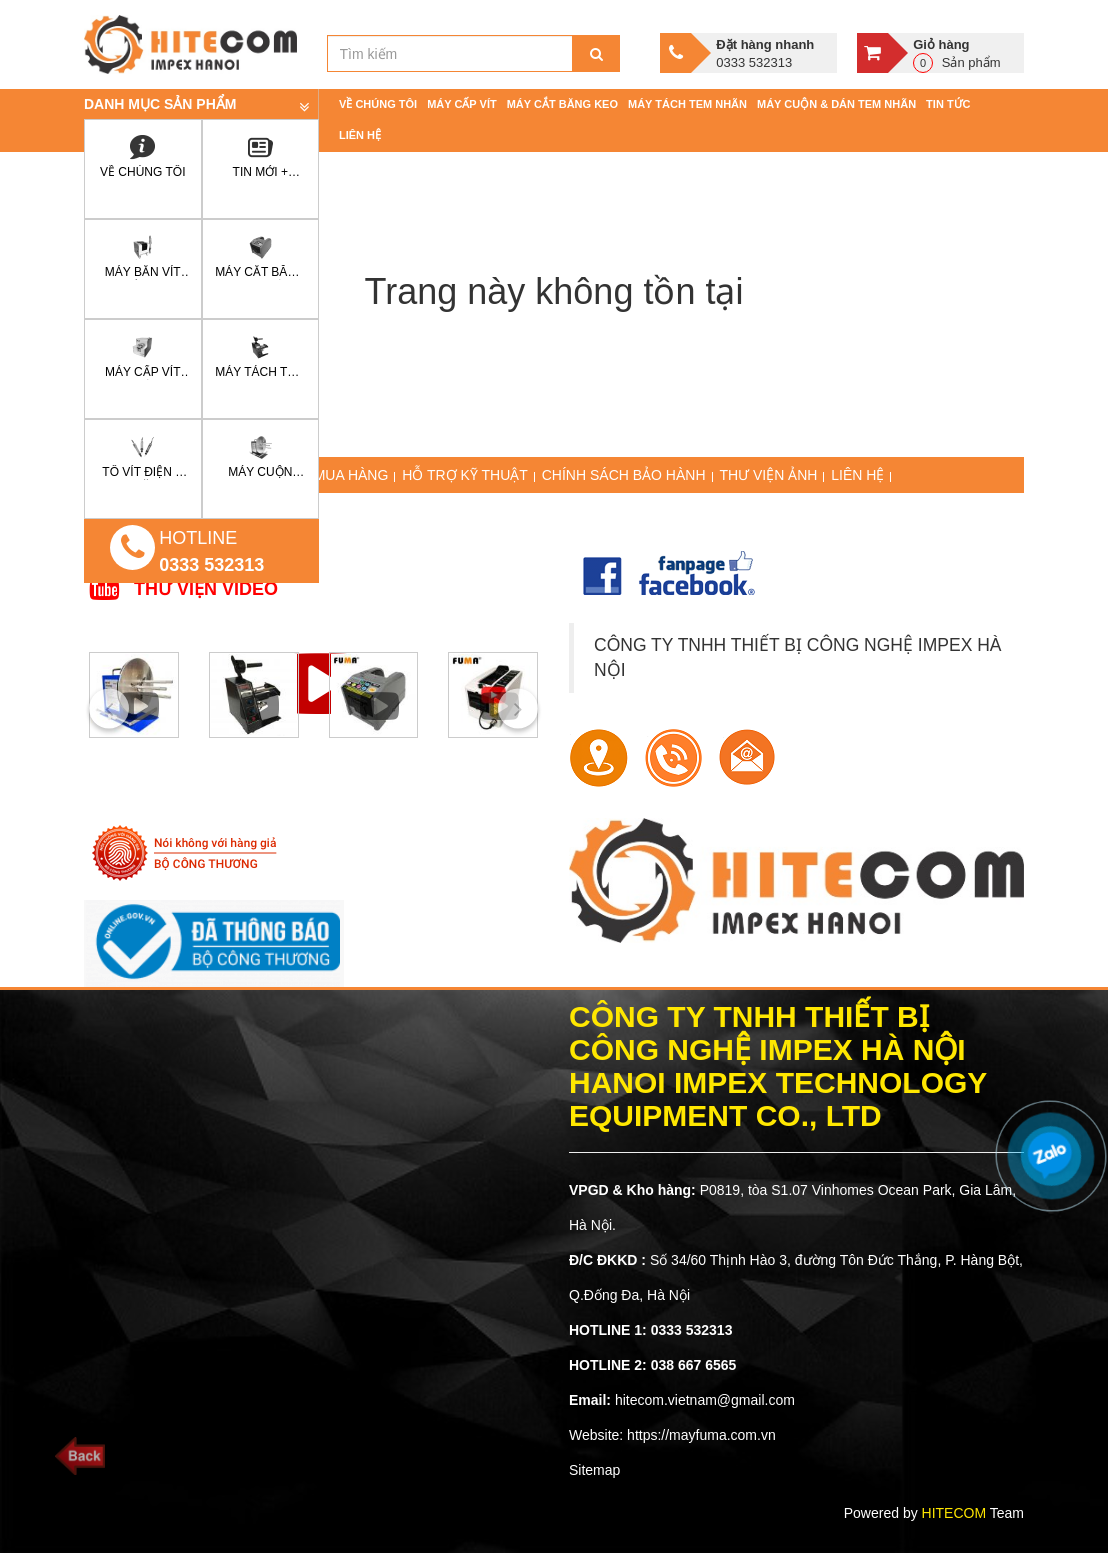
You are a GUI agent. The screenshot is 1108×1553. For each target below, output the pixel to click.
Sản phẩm (966, 53)
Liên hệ (360, 135)
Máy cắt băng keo (562, 104)
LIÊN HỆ (857, 475)
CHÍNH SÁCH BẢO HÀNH (624, 475)
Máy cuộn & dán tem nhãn (836, 104)
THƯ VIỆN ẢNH (768, 475)
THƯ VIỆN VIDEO (206, 589)
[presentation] (109, 708)
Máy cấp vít (462, 104)
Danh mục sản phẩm (160, 104)
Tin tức (948, 104)
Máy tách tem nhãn (687, 104)
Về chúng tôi (378, 104)
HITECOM (954, 1513)
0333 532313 (211, 565)
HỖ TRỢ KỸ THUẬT (465, 475)
